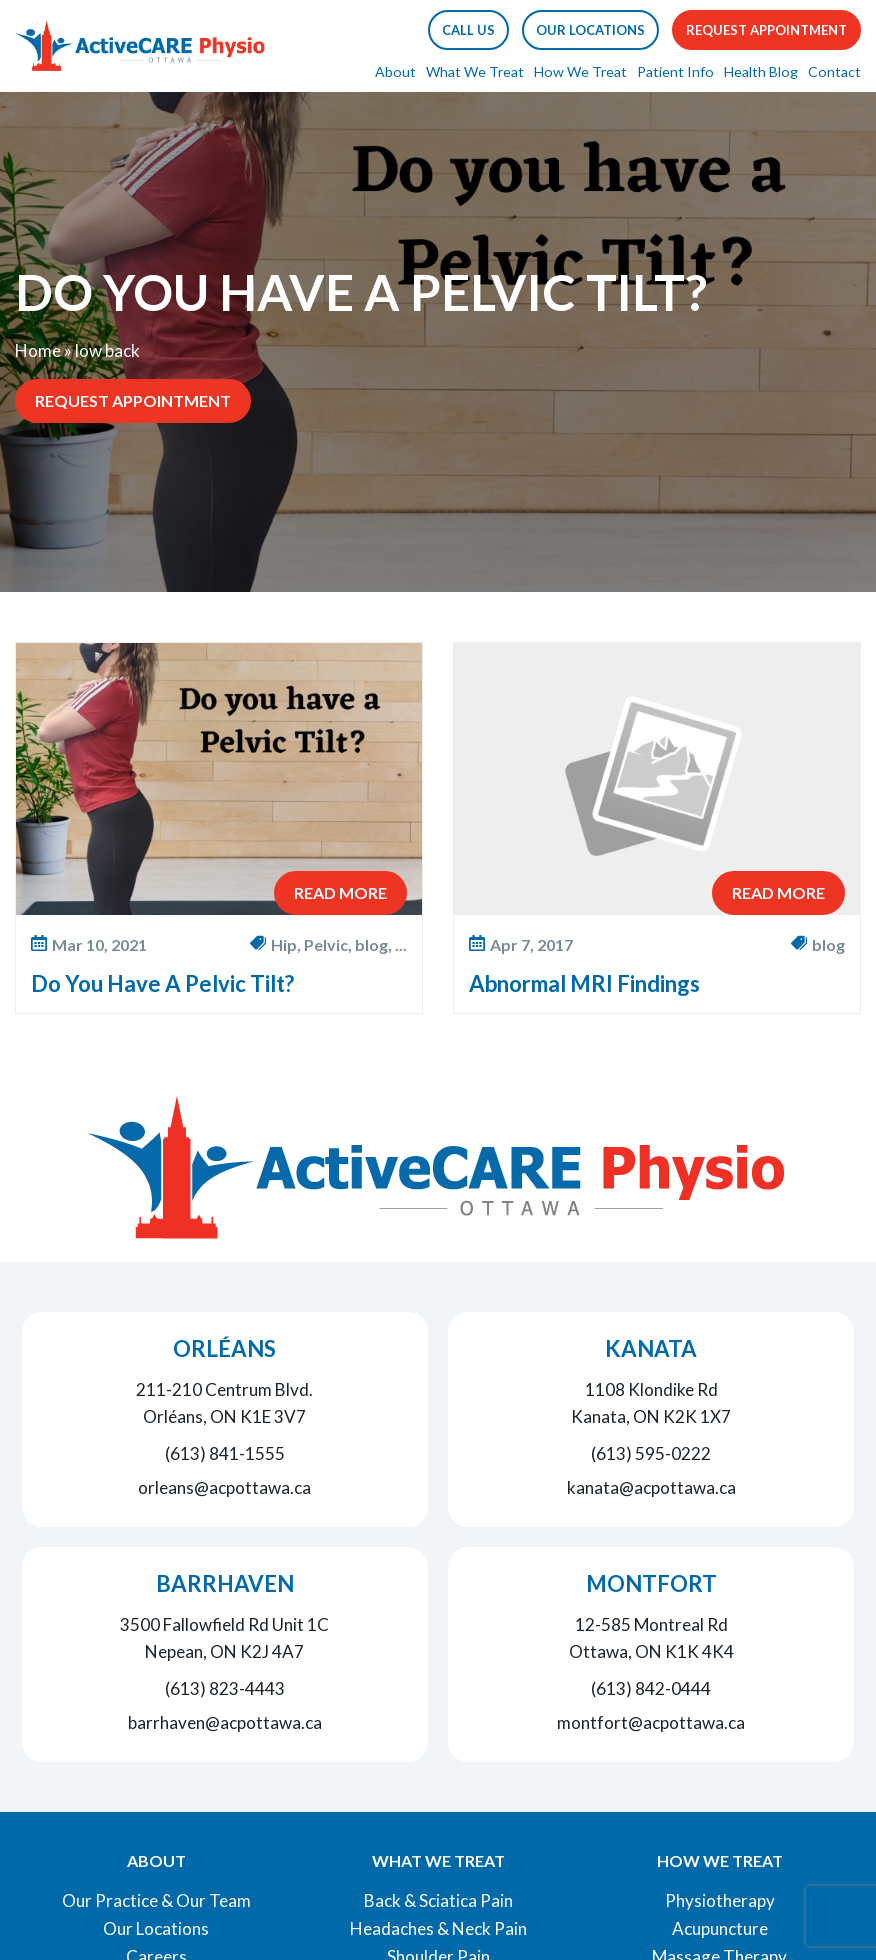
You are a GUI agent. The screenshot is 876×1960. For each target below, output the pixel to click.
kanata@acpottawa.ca (651, 1487)
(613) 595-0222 (651, 1453)
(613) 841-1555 (225, 1453)
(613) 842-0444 (651, 1688)
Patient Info (675, 71)
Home (38, 350)
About (395, 71)
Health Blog (761, 71)
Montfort (651, 1583)
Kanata (651, 1348)
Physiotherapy (720, 1900)
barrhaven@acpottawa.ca (225, 1722)
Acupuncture (720, 1928)
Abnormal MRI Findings (584, 983)
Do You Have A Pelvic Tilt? (162, 983)
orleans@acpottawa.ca (224, 1487)
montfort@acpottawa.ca (651, 1722)
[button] (468, 30)
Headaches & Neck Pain (438, 1928)
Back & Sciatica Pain (438, 1900)
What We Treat (475, 71)
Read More (340, 892)
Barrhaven (225, 1583)
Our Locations (156, 1928)
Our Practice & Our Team (156, 1900)
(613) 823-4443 (225, 1688)
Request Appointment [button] (766, 30)
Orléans (224, 1348)
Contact (834, 71)
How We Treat (580, 71)
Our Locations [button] (590, 30)
